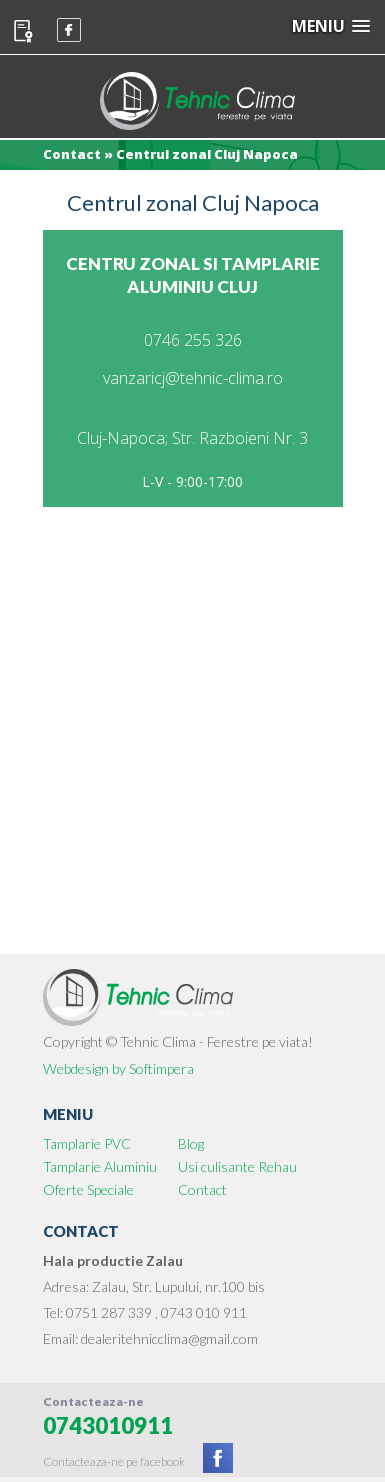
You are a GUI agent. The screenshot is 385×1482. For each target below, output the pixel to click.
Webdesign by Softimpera (118, 1068)
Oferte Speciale (88, 1189)
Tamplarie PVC (87, 1143)
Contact (202, 1189)
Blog (191, 1143)
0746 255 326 (193, 340)
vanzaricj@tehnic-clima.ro (193, 378)
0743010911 (108, 1425)
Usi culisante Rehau (237, 1166)
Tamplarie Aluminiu (100, 1166)
